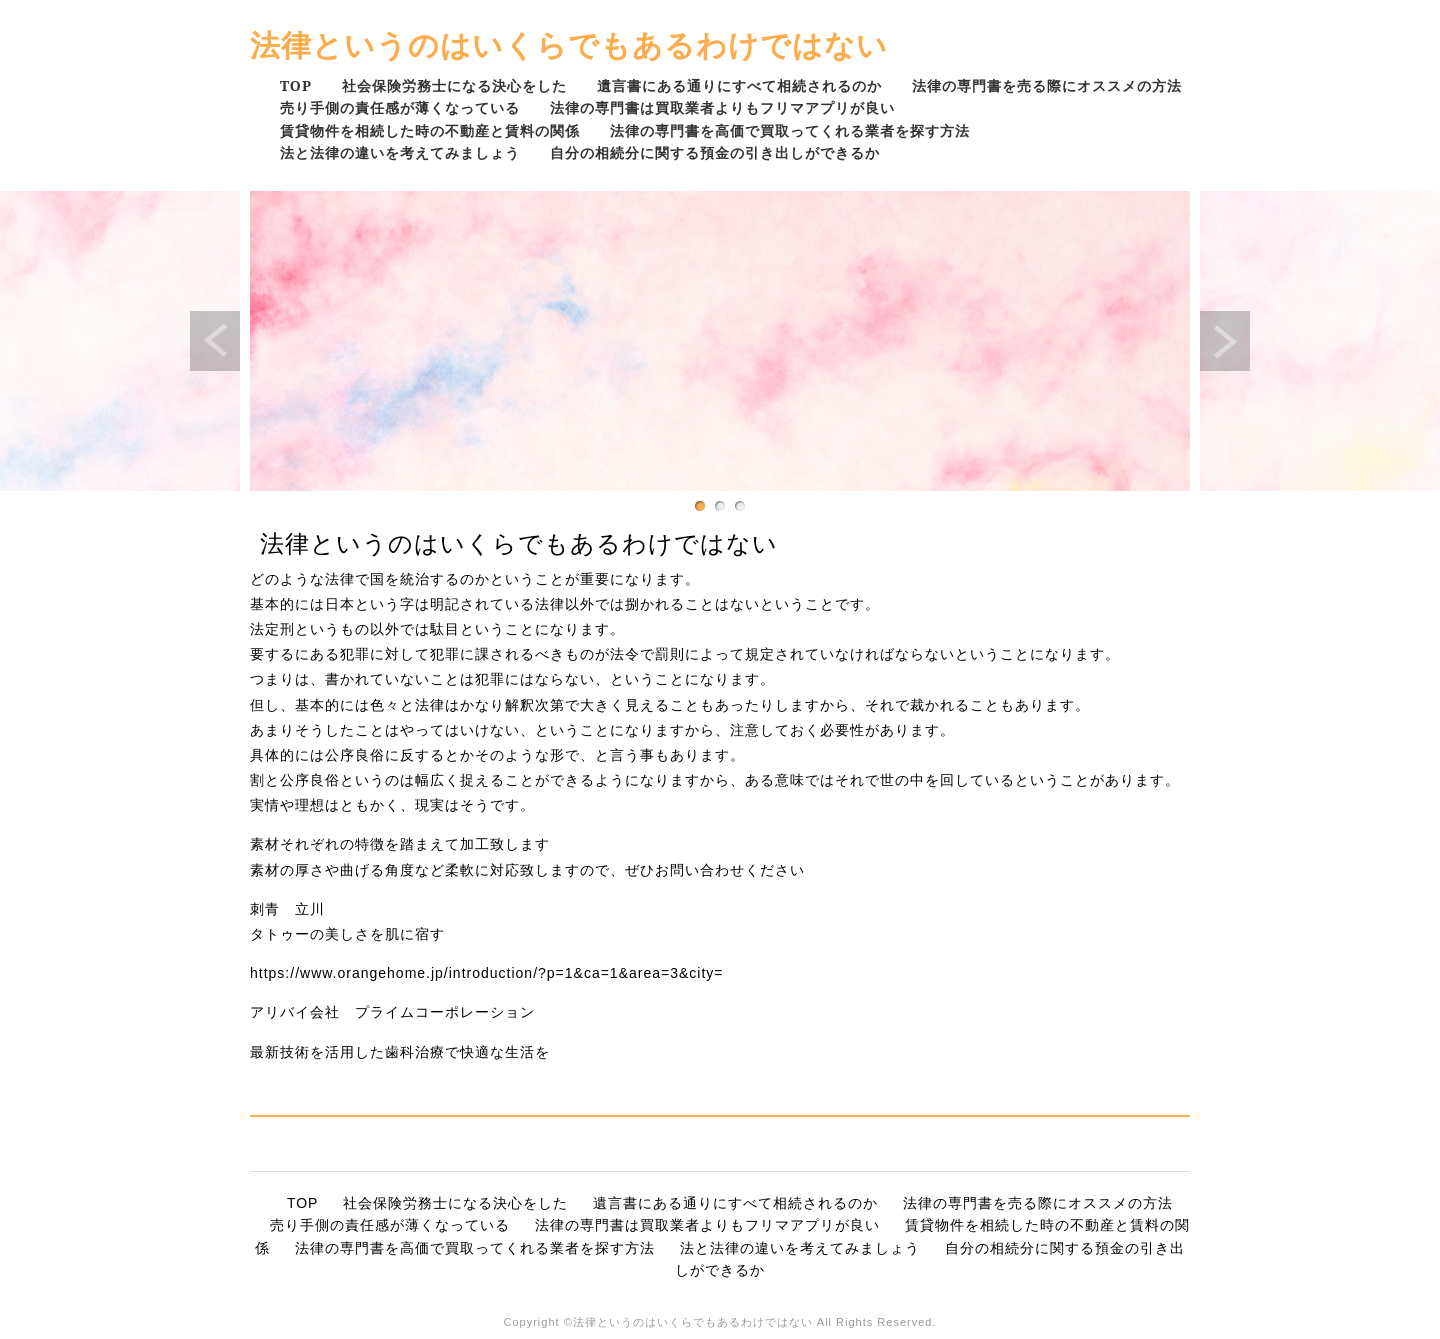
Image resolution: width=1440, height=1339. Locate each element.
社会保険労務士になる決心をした (454, 85)
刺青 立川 (287, 909)
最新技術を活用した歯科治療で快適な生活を (400, 1052)
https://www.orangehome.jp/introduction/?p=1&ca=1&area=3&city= (486, 973)
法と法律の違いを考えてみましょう (400, 152)
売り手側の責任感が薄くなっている (400, 107)
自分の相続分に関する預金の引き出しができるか (715, 152)
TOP (296, 85)
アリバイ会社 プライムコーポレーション (392, 1012)
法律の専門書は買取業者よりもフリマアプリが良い (722, 107)
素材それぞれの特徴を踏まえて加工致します (400, 844)
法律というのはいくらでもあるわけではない (569, 44)
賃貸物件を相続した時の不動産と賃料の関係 (430, 130)
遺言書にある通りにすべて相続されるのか (739, 85)
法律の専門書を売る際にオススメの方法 (1047, 85)
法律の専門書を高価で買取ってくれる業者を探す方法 (790, 130)
